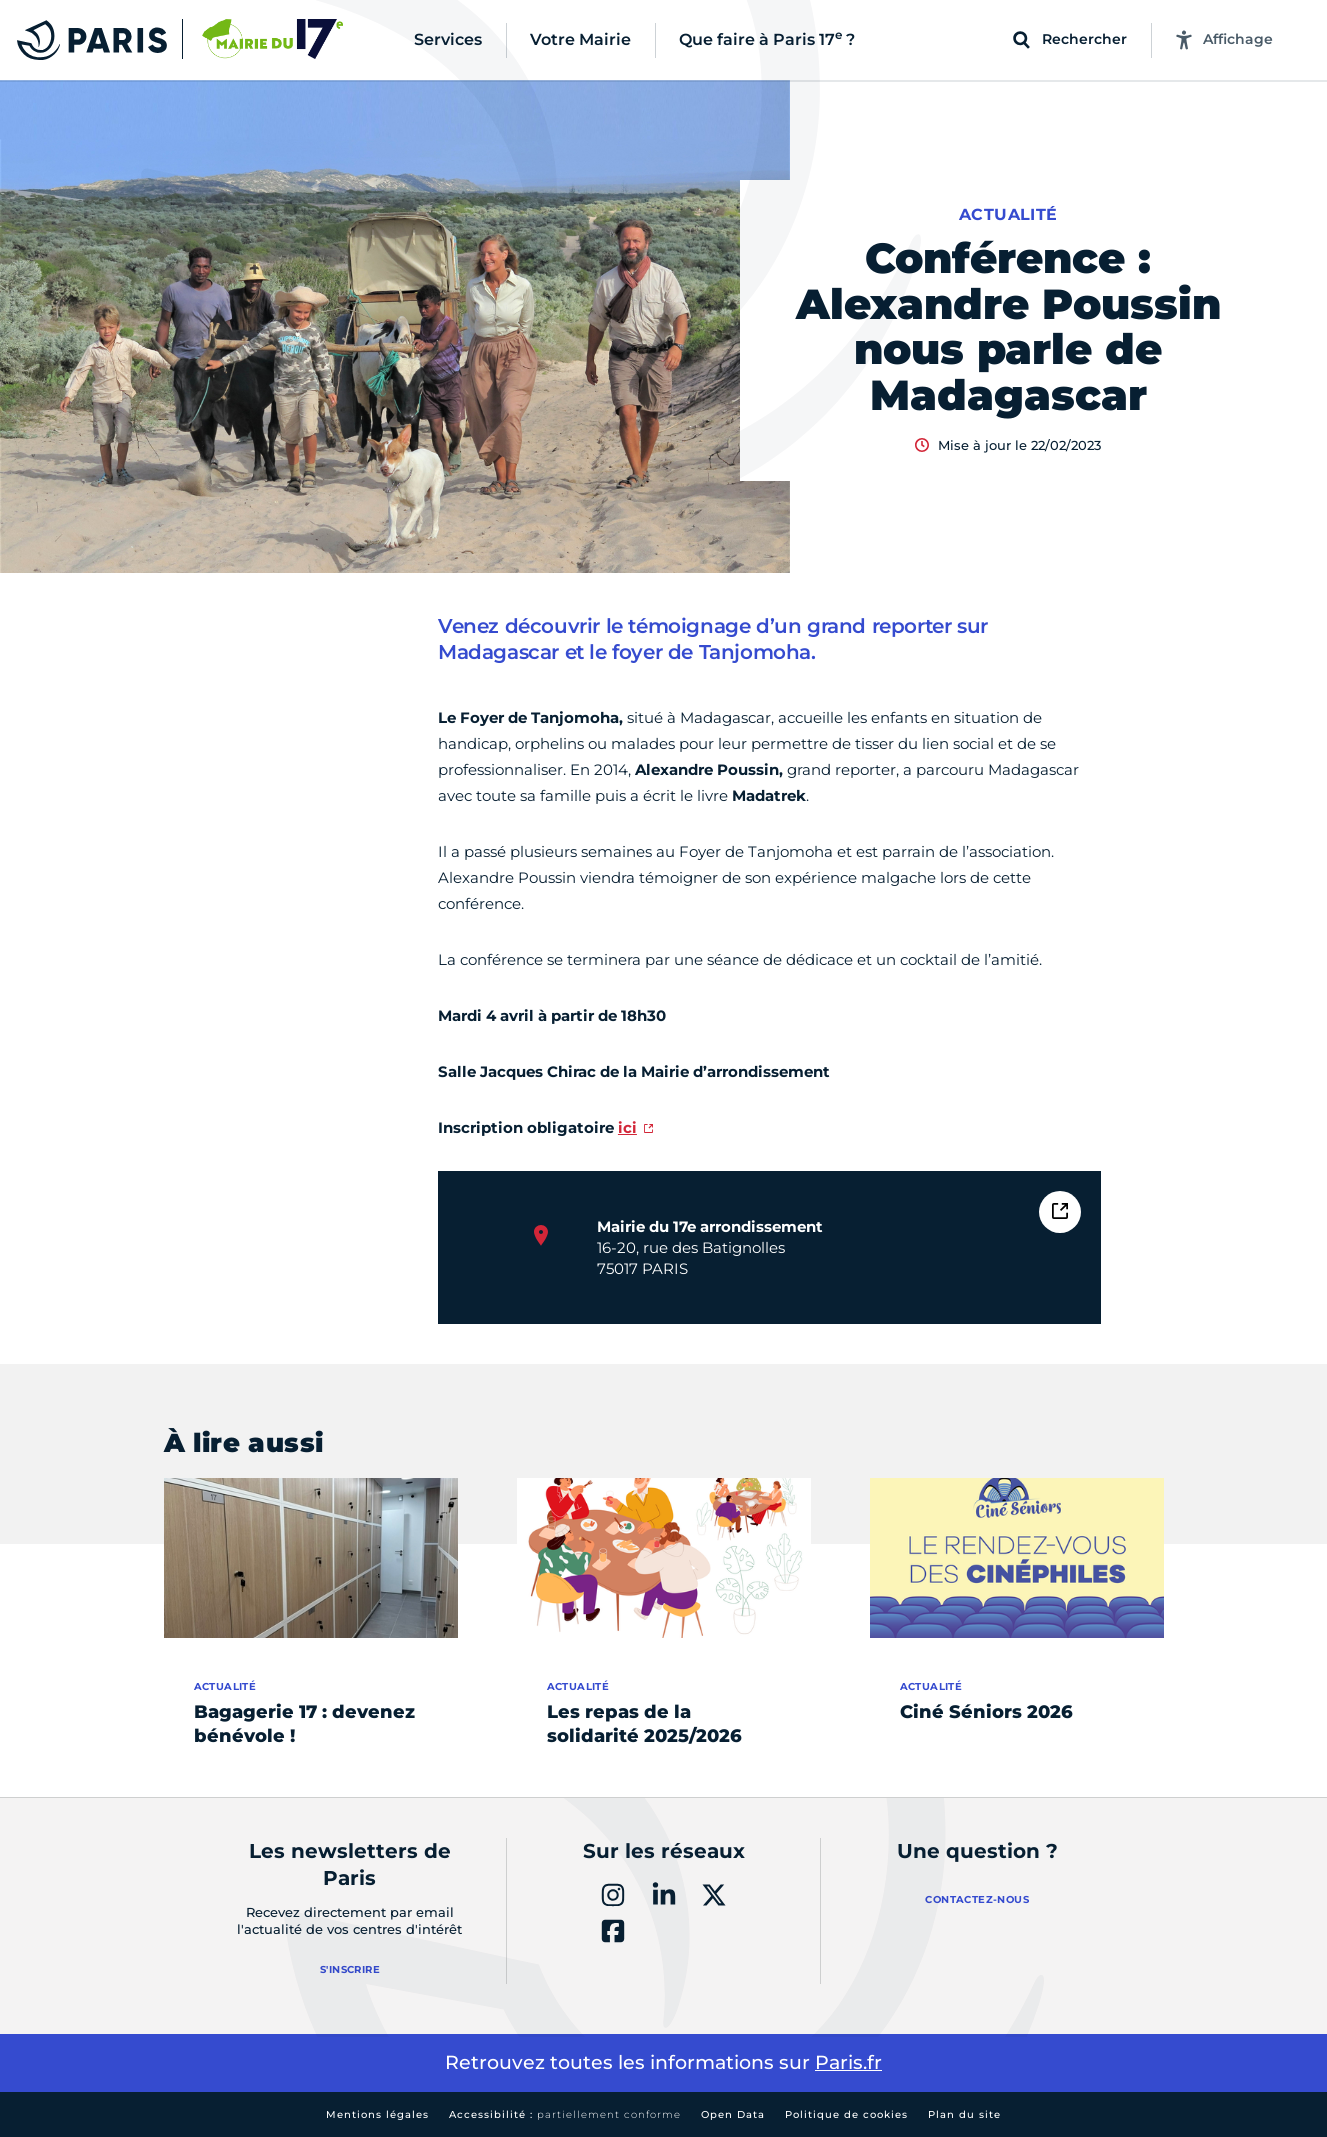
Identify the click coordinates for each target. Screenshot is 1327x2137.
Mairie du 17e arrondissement (710, 1226)
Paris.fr (848, 2062)
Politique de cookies (846, 2114)
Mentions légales (377, 2114)
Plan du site (964, 2114)
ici (627, 1127)
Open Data (733, 2114)
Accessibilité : (565, 2114)
